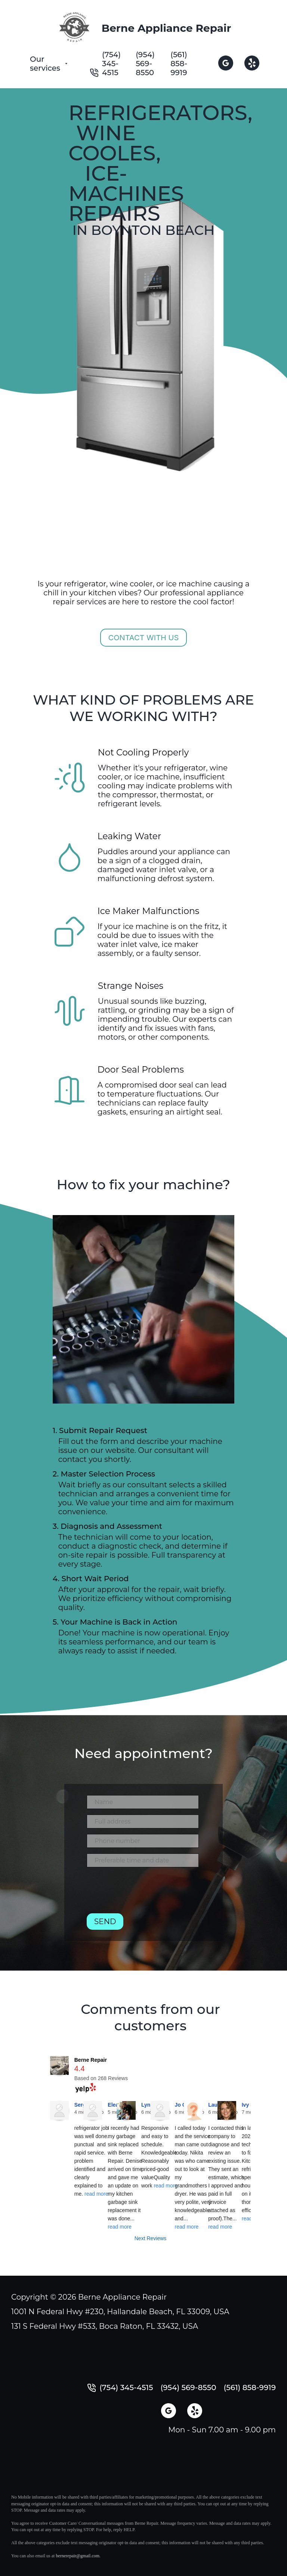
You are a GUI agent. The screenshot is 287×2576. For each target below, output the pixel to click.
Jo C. (181, 2105)
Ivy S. (249, 2105)
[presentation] (143, 1893)
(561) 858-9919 (178, 63)
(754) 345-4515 (111, 63)
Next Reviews (151, 2238)
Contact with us (143, 637)
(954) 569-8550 (145, 63)
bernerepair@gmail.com (77, 2555)
